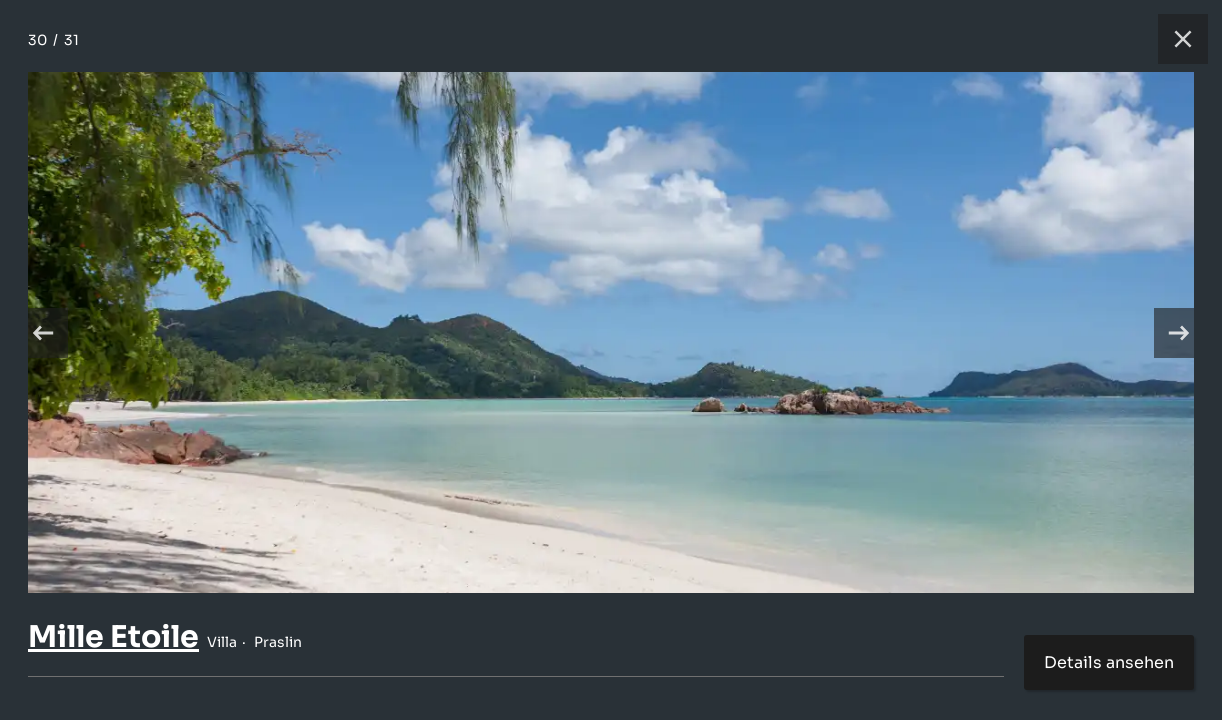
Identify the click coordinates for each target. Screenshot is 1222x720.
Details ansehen (1109, 662)
